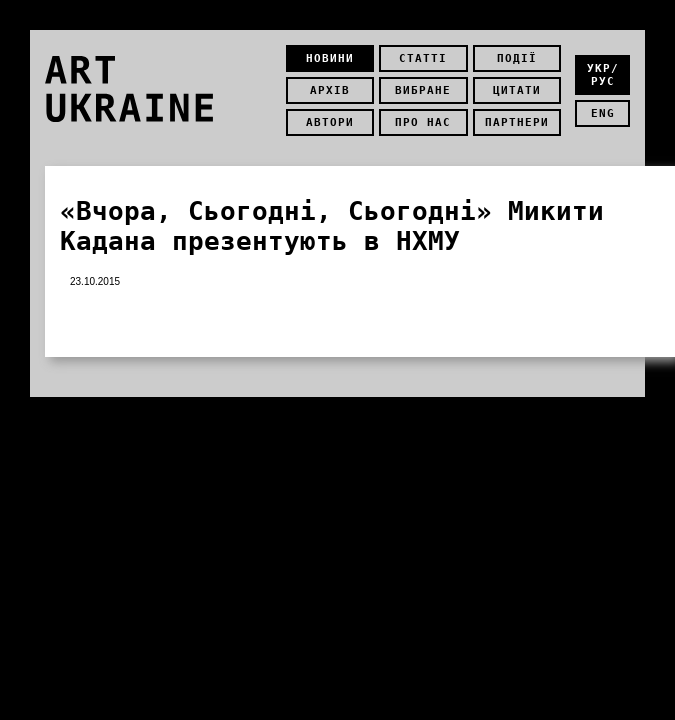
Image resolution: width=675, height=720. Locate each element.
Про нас (423, 122)
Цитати (517, 90)
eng (603, 113)
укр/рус (603, 75)
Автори (330, 122)
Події (517, 58)
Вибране (423, 90)
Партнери (517, 122)
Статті (423, 58)
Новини (330, 58)
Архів (330, 90)
